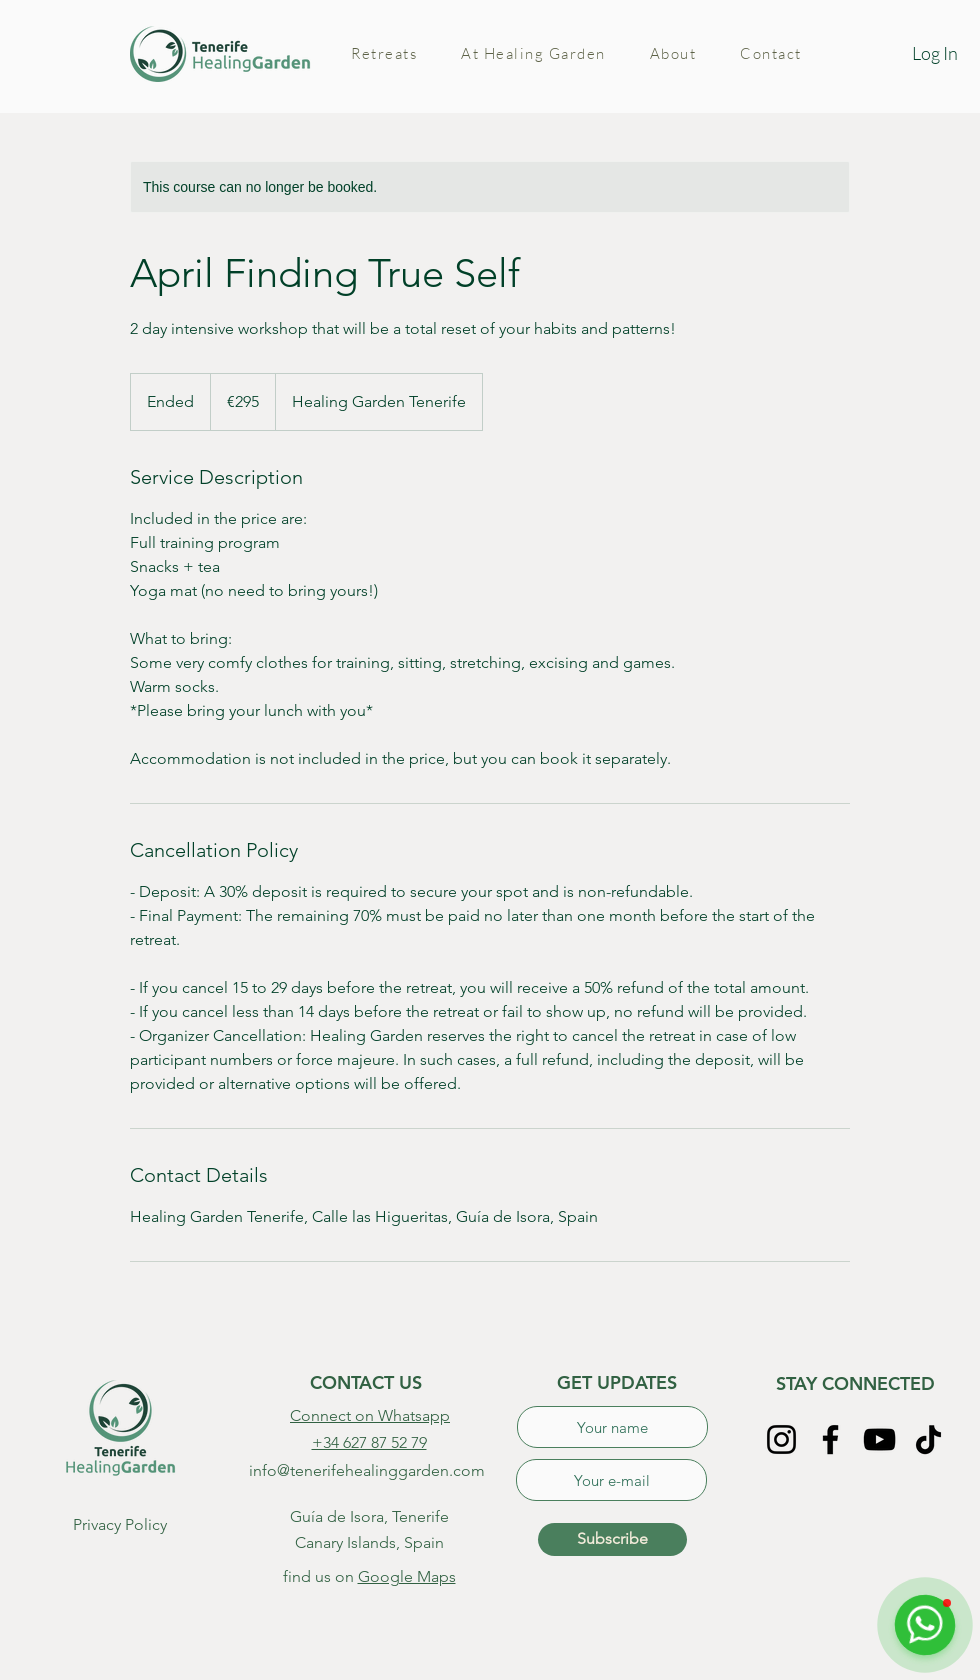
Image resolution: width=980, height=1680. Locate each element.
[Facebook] (830, 1439)
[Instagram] (781, 1439)
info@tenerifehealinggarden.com (367, 1470)
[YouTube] (879, 1439)
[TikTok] (928, 1439)
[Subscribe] (612, 1539)
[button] (384, 54)
